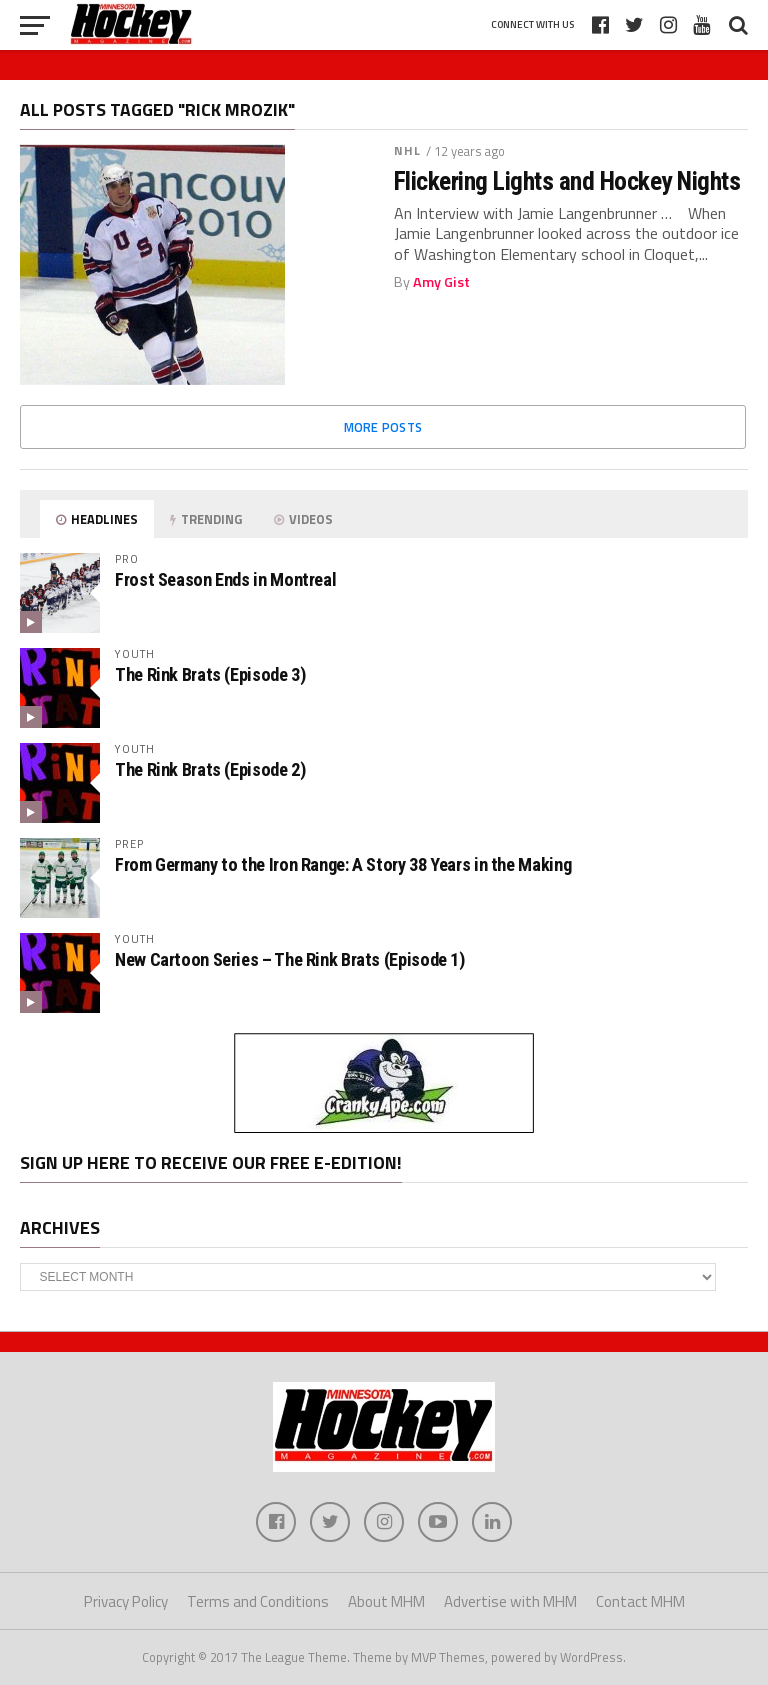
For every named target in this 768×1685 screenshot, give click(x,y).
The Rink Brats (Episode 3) (210, 674)
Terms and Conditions (258, 1601)
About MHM (386, 1601)
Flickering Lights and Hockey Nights (567, 181)
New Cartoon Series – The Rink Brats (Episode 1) (290, 959)
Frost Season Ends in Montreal (225, 579)
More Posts (383, 427)
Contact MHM (640, 1601)
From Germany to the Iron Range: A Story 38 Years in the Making (343, 864)
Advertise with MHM (510, 1601)
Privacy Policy (126, 1601)
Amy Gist (441, 282)
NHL (407, 150)
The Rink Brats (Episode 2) (210, 769)
